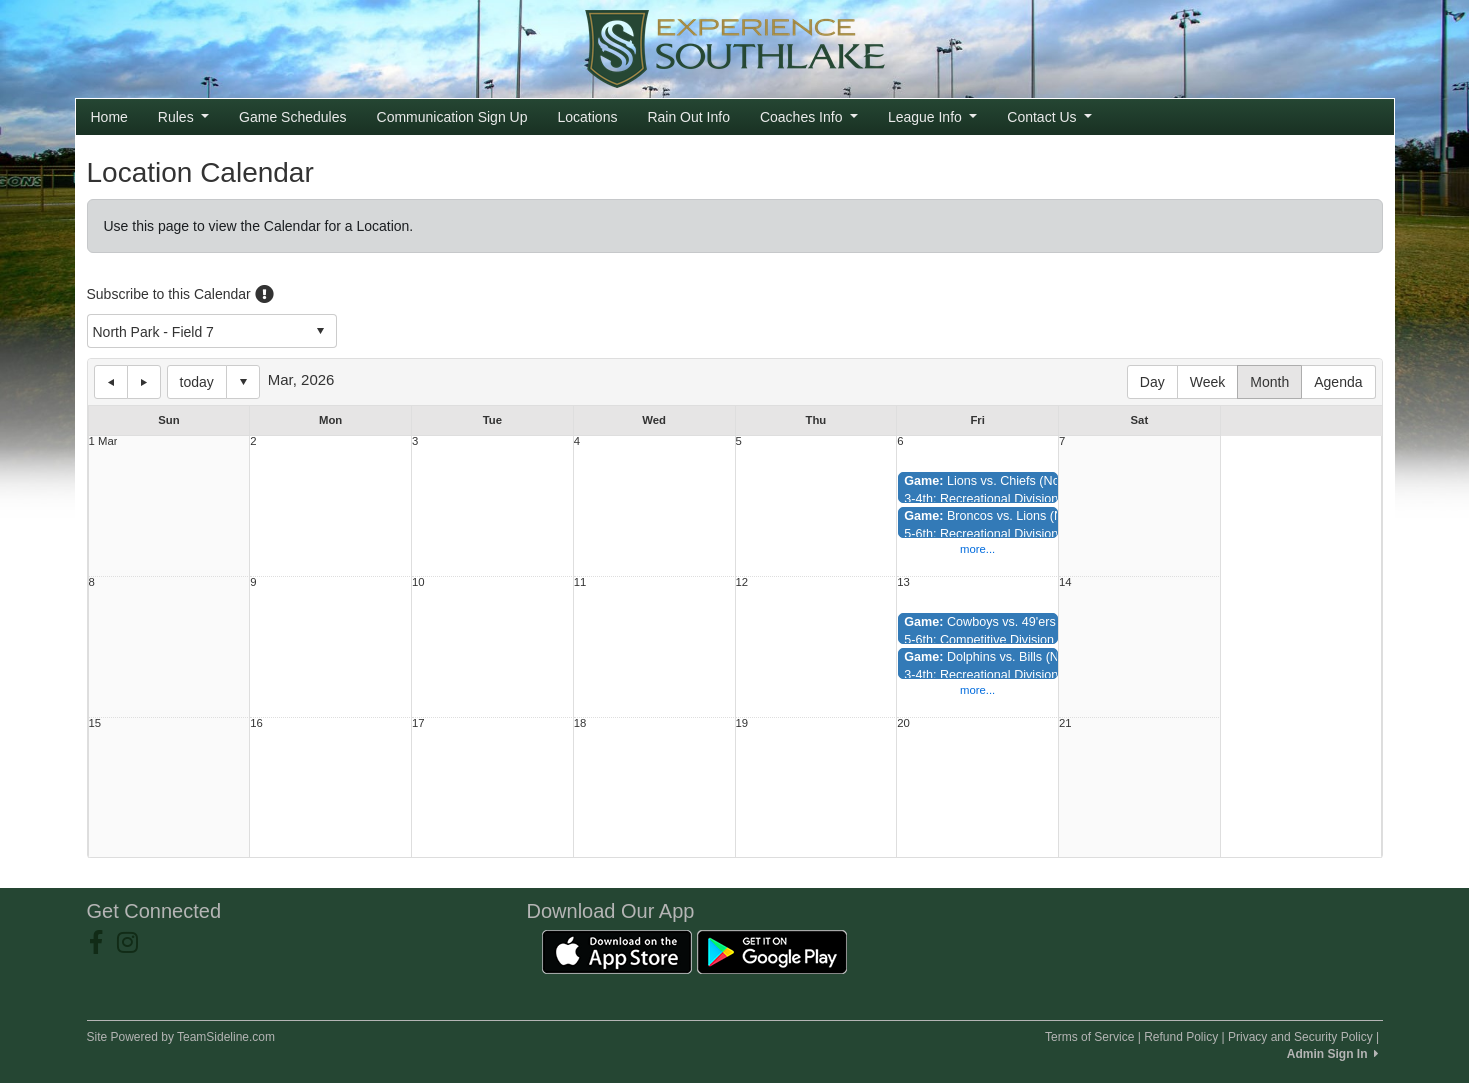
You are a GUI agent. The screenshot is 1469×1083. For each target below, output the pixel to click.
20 (903, 723)
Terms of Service (1089, 1037)
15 (95, 723)
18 (580, 723)
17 (418, 723)
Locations (587, 117)
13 (903, 582)
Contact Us (1049, 117)
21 (1065, 723)
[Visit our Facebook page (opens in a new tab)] (103, 943)
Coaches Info (809, 117)
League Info (932, 117)
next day (144, 382)
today (197, 382)
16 (256, 723)
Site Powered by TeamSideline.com (181, 1037)
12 (742, 582)
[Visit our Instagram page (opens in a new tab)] (135, 943)
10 (418, 582)
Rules (183, 117)
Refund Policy (1181, 1037)
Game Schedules (292, 117)
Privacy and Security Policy (1300, 1037)
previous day (111, 382)
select (320, 331)
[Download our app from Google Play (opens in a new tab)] (772, 951)
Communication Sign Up (452, 117)
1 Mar (103, 441)
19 (742, 723)
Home (109, 117)
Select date (243, 382)
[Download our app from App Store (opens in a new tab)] (617, 951)
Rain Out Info (688, 117)
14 (1065, 582)
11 (580, 582)
